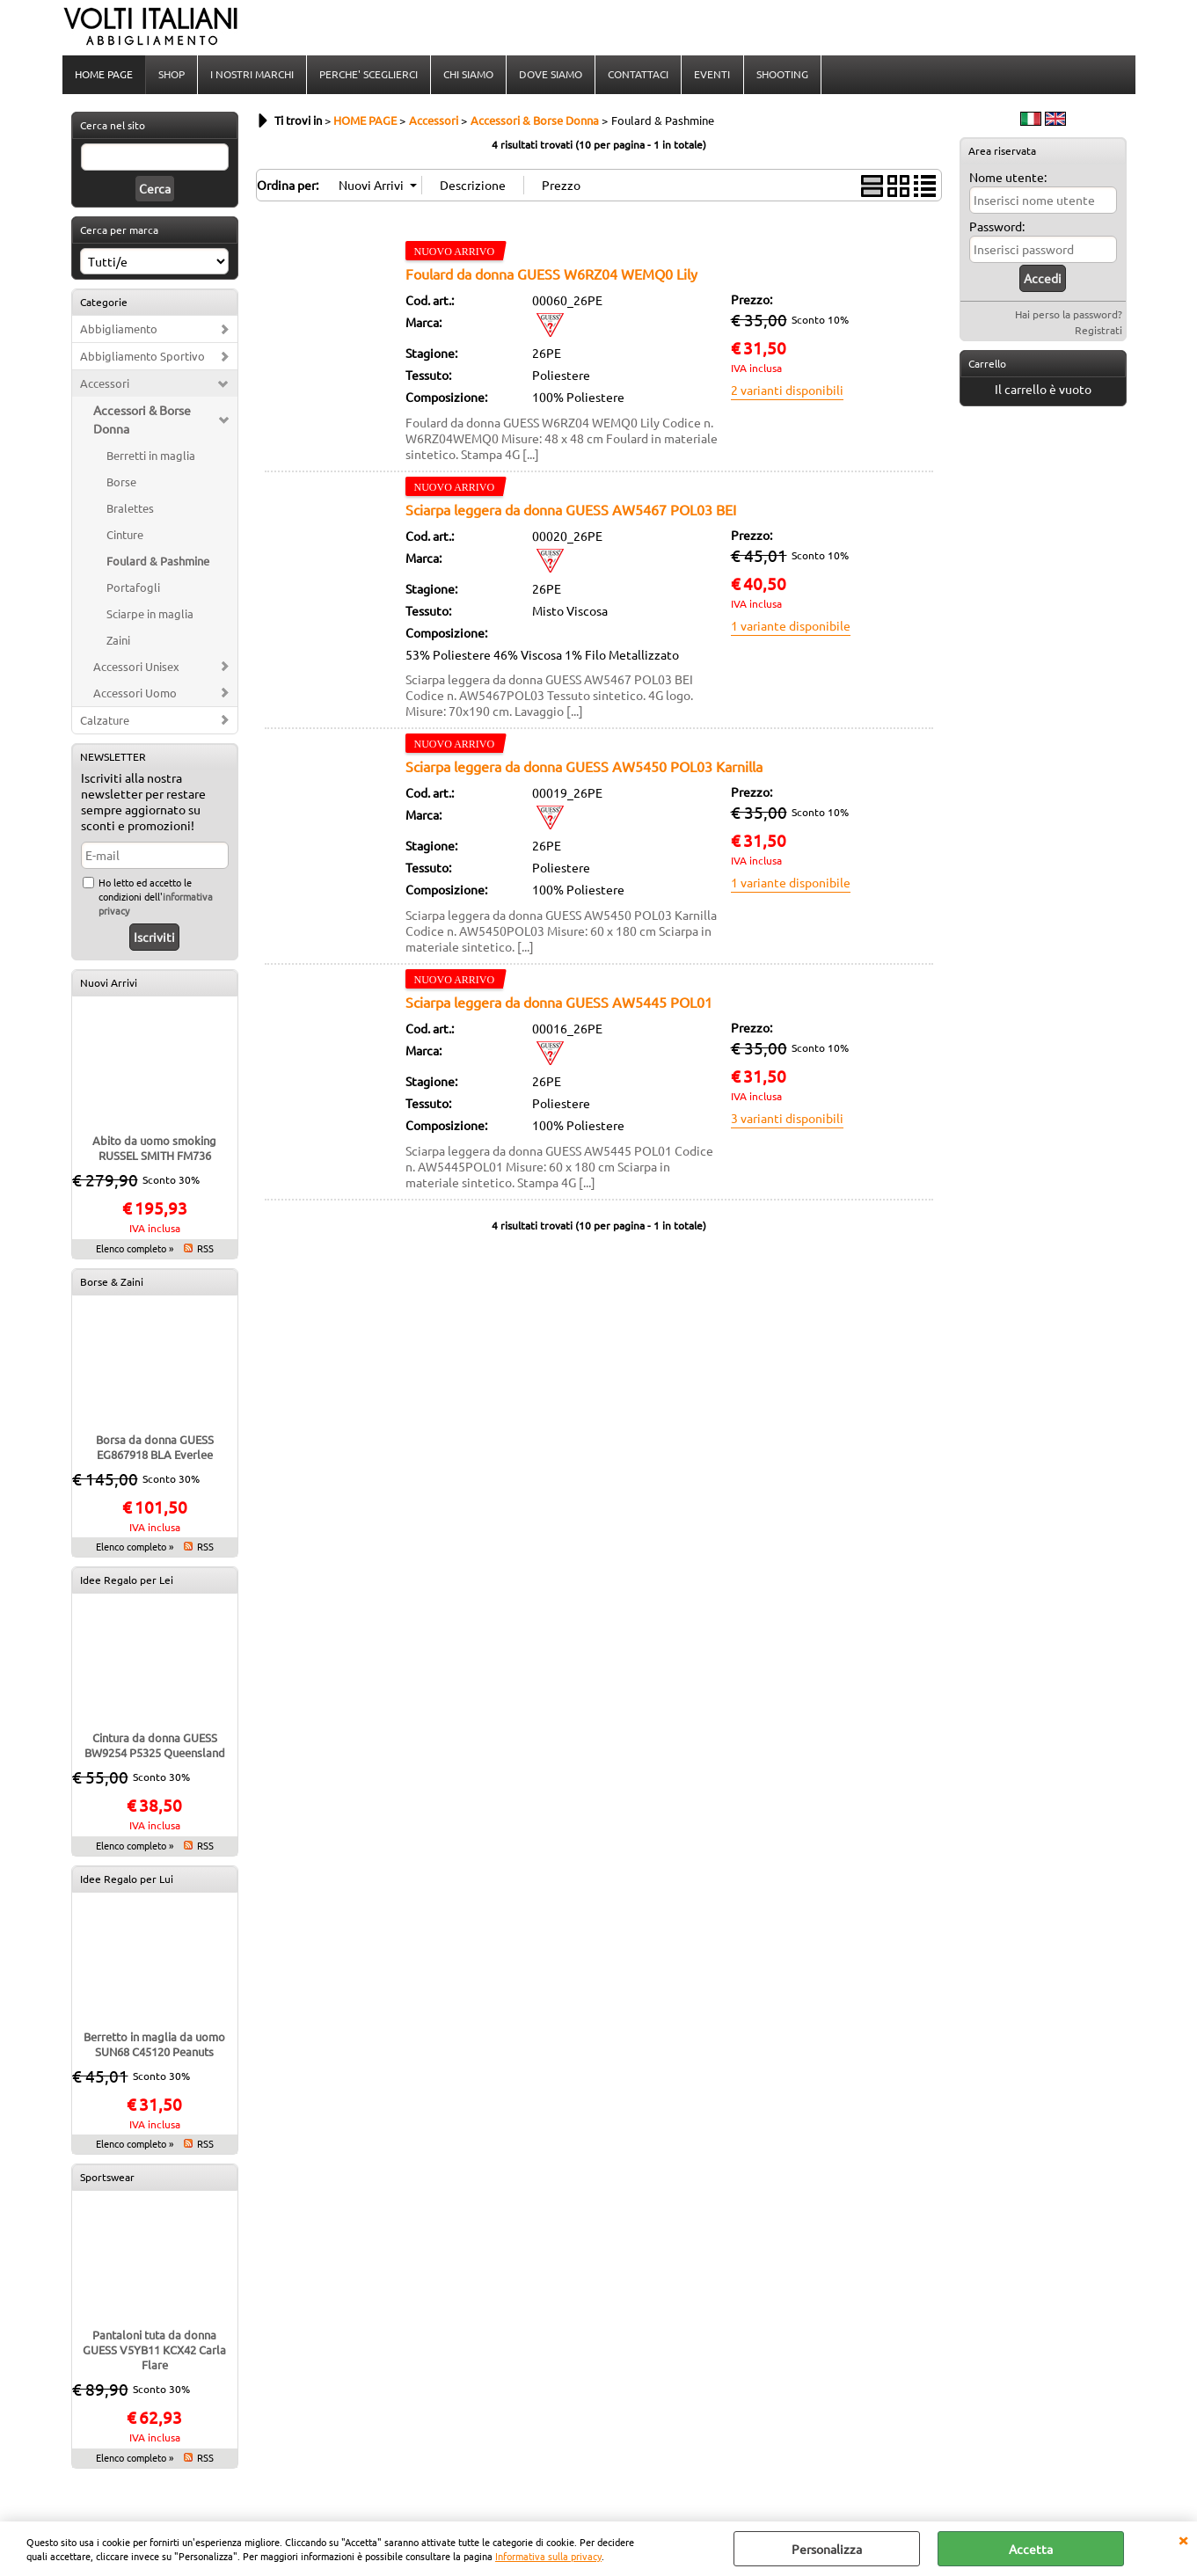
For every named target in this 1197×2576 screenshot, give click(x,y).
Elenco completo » (134, 1250)
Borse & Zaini (111, 1283)
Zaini (118, 641)
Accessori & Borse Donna (142, 421)
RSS (205, 1250)
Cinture (124, 536)
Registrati (1098, 332)
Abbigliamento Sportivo (142, 357)
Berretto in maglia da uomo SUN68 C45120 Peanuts (154, 2046)
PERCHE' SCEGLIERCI (368, 75)
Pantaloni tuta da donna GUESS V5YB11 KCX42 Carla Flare (154, 2351)
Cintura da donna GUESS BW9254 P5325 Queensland (154, 1747)
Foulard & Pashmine (157, 562)
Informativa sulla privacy (548, 2556)
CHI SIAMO (468, 75)
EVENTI (712, 75)
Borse (121, 483)
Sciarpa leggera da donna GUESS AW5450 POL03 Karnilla (584, 768)
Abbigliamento (118, 330)
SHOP (171, 75)
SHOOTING (781, 75)
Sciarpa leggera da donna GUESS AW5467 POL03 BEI (570, 511)
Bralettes (130, 509)
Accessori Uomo (135, 694)
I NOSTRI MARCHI (252, 75)
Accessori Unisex (136, 667)
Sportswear (107, 2178)
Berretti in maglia (150, 456)
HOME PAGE (104, 75)
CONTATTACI (638, 75)
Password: (997, 228)
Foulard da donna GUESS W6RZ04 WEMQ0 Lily (551, 275)
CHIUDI (1183, 2539)
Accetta (1031, 2549)
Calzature (104, 721)
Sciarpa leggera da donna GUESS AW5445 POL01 (558, 1003)
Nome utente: (1008, 178)
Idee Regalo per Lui (126, 1880)
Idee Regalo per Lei (126, 1581)
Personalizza (827, 2549)
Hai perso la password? (1068, 316)
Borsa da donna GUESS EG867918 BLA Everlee (155, 1448)
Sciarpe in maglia (149, 615)
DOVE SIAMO (550, 75)
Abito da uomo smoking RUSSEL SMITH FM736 (154, 1149)
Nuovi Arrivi (108, 984)
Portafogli (133, 588)
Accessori (104, 384)
